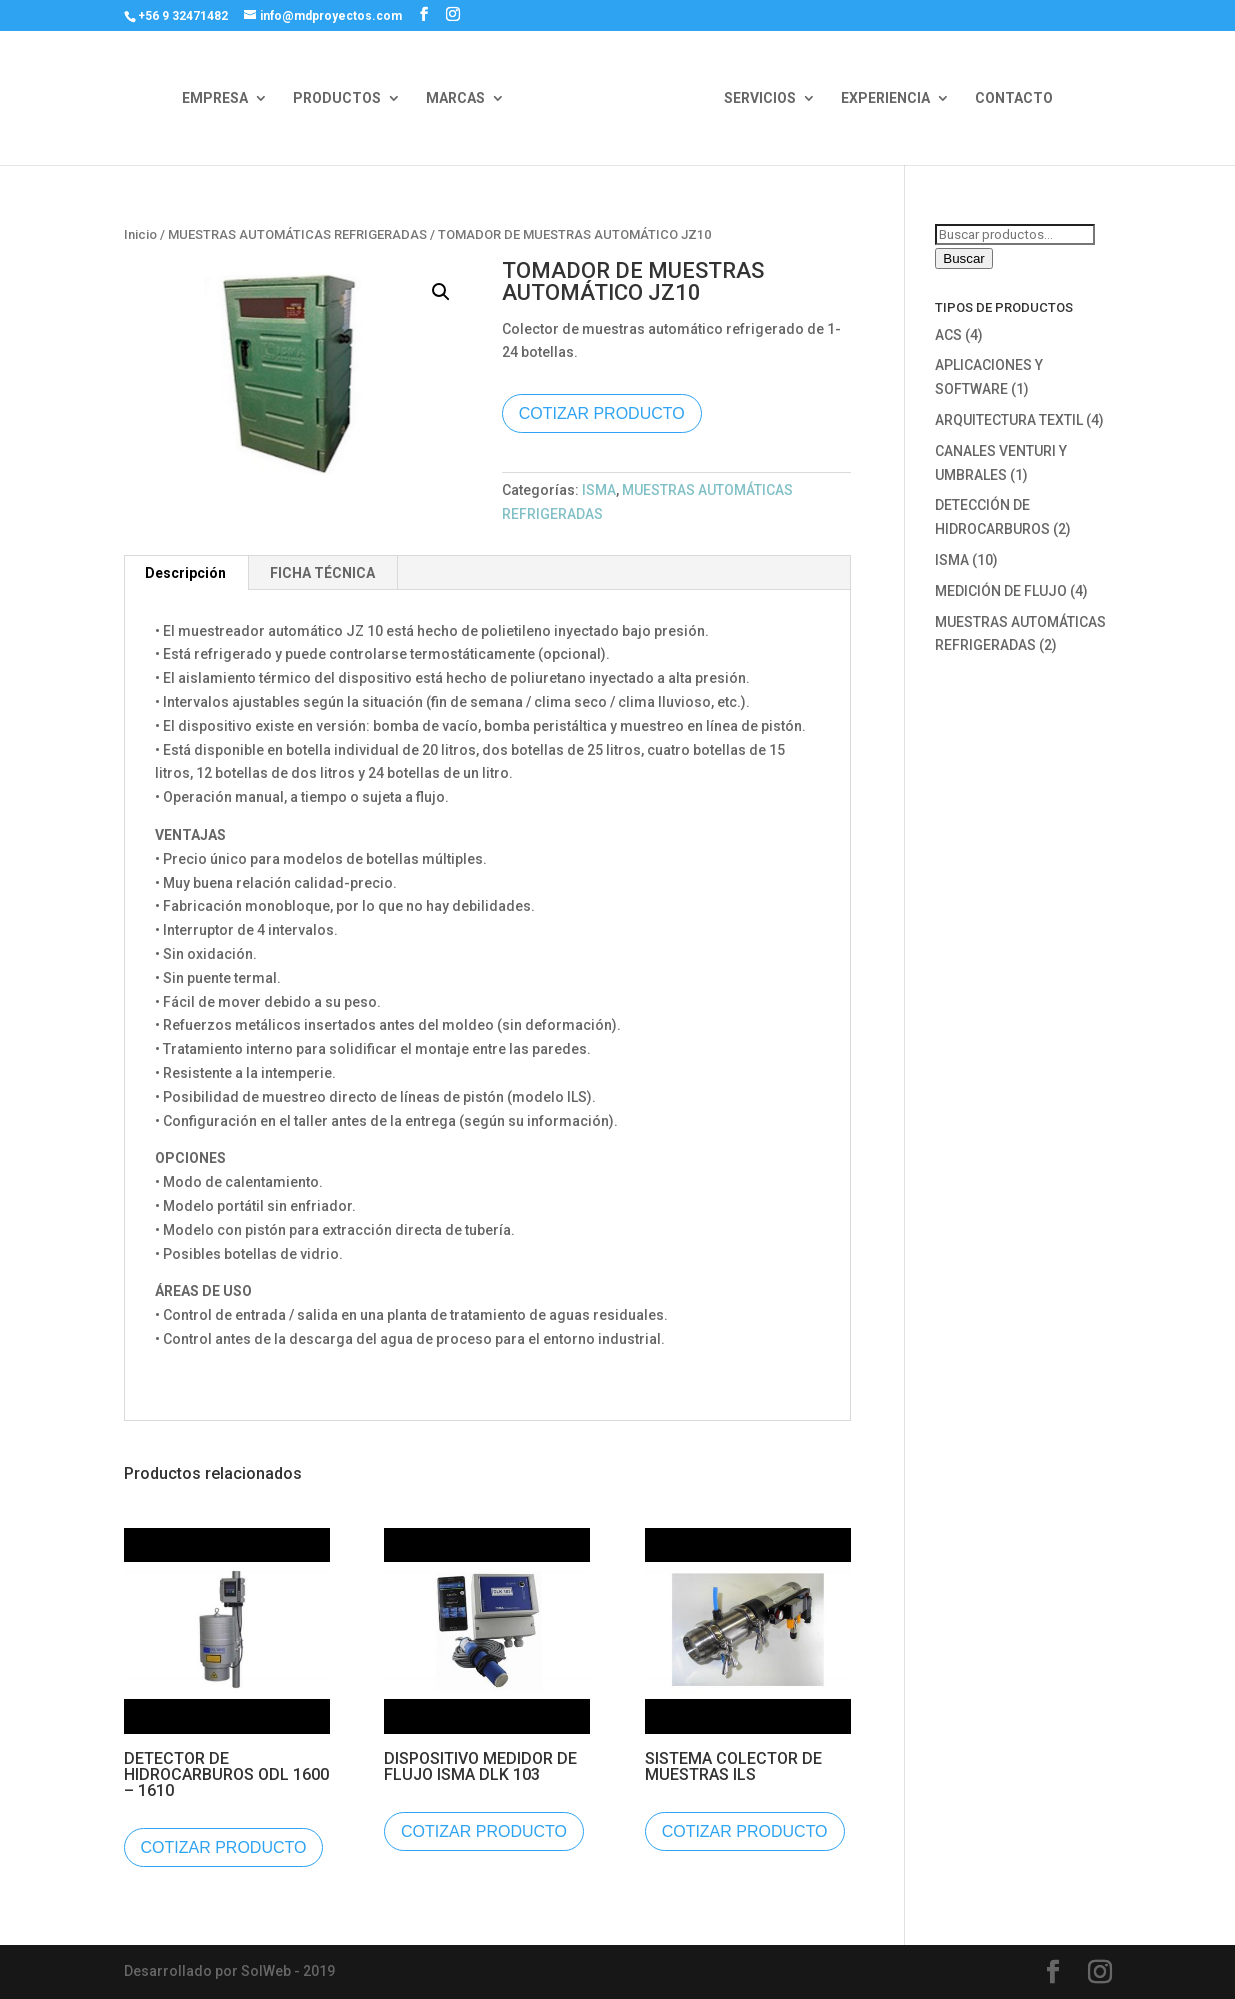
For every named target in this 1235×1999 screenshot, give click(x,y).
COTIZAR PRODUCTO (602, 413)
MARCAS (455, 98)
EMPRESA (215, 98)
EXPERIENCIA (885, 98)
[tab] (186, 573)
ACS (948, 335)
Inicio (140, 234)
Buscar (963, 258)
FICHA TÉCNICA (322, 573)
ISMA (599, 490)
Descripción (185, 573)
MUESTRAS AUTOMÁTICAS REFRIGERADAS (297, 234)
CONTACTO (1014, 98)
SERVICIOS (760, 98)
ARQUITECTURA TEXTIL (1009, 420)
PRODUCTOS (337, 98)
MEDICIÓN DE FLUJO (1001, 591)
